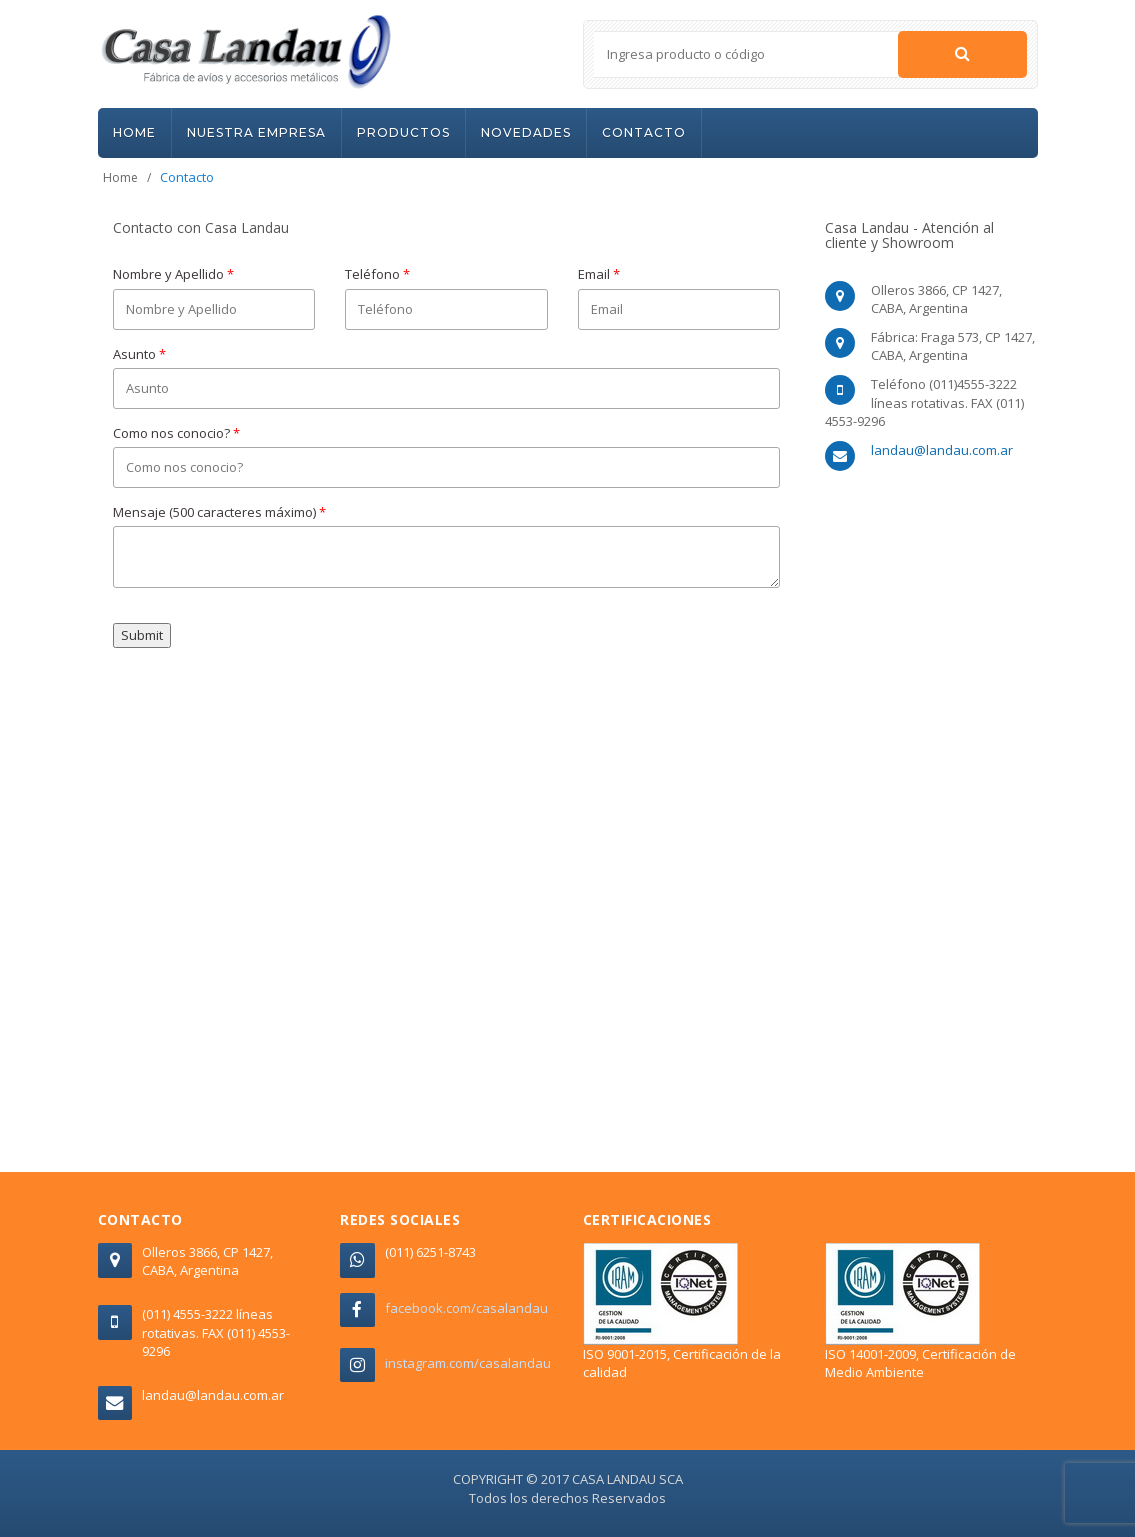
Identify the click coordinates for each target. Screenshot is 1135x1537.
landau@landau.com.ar (942, 450)
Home (120, 177)
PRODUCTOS (403, 132)
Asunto (139, 354)
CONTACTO (644, 132)
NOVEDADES (526, 132)
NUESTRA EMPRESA (256, 132)
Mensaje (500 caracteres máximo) (219, 512)
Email (599, 274)
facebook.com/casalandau (466, 1308)
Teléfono (377, 274)
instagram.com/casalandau (468, 1363)
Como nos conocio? (176, 433)
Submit (142, 635)
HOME (134, 132)
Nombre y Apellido (173, 274)
